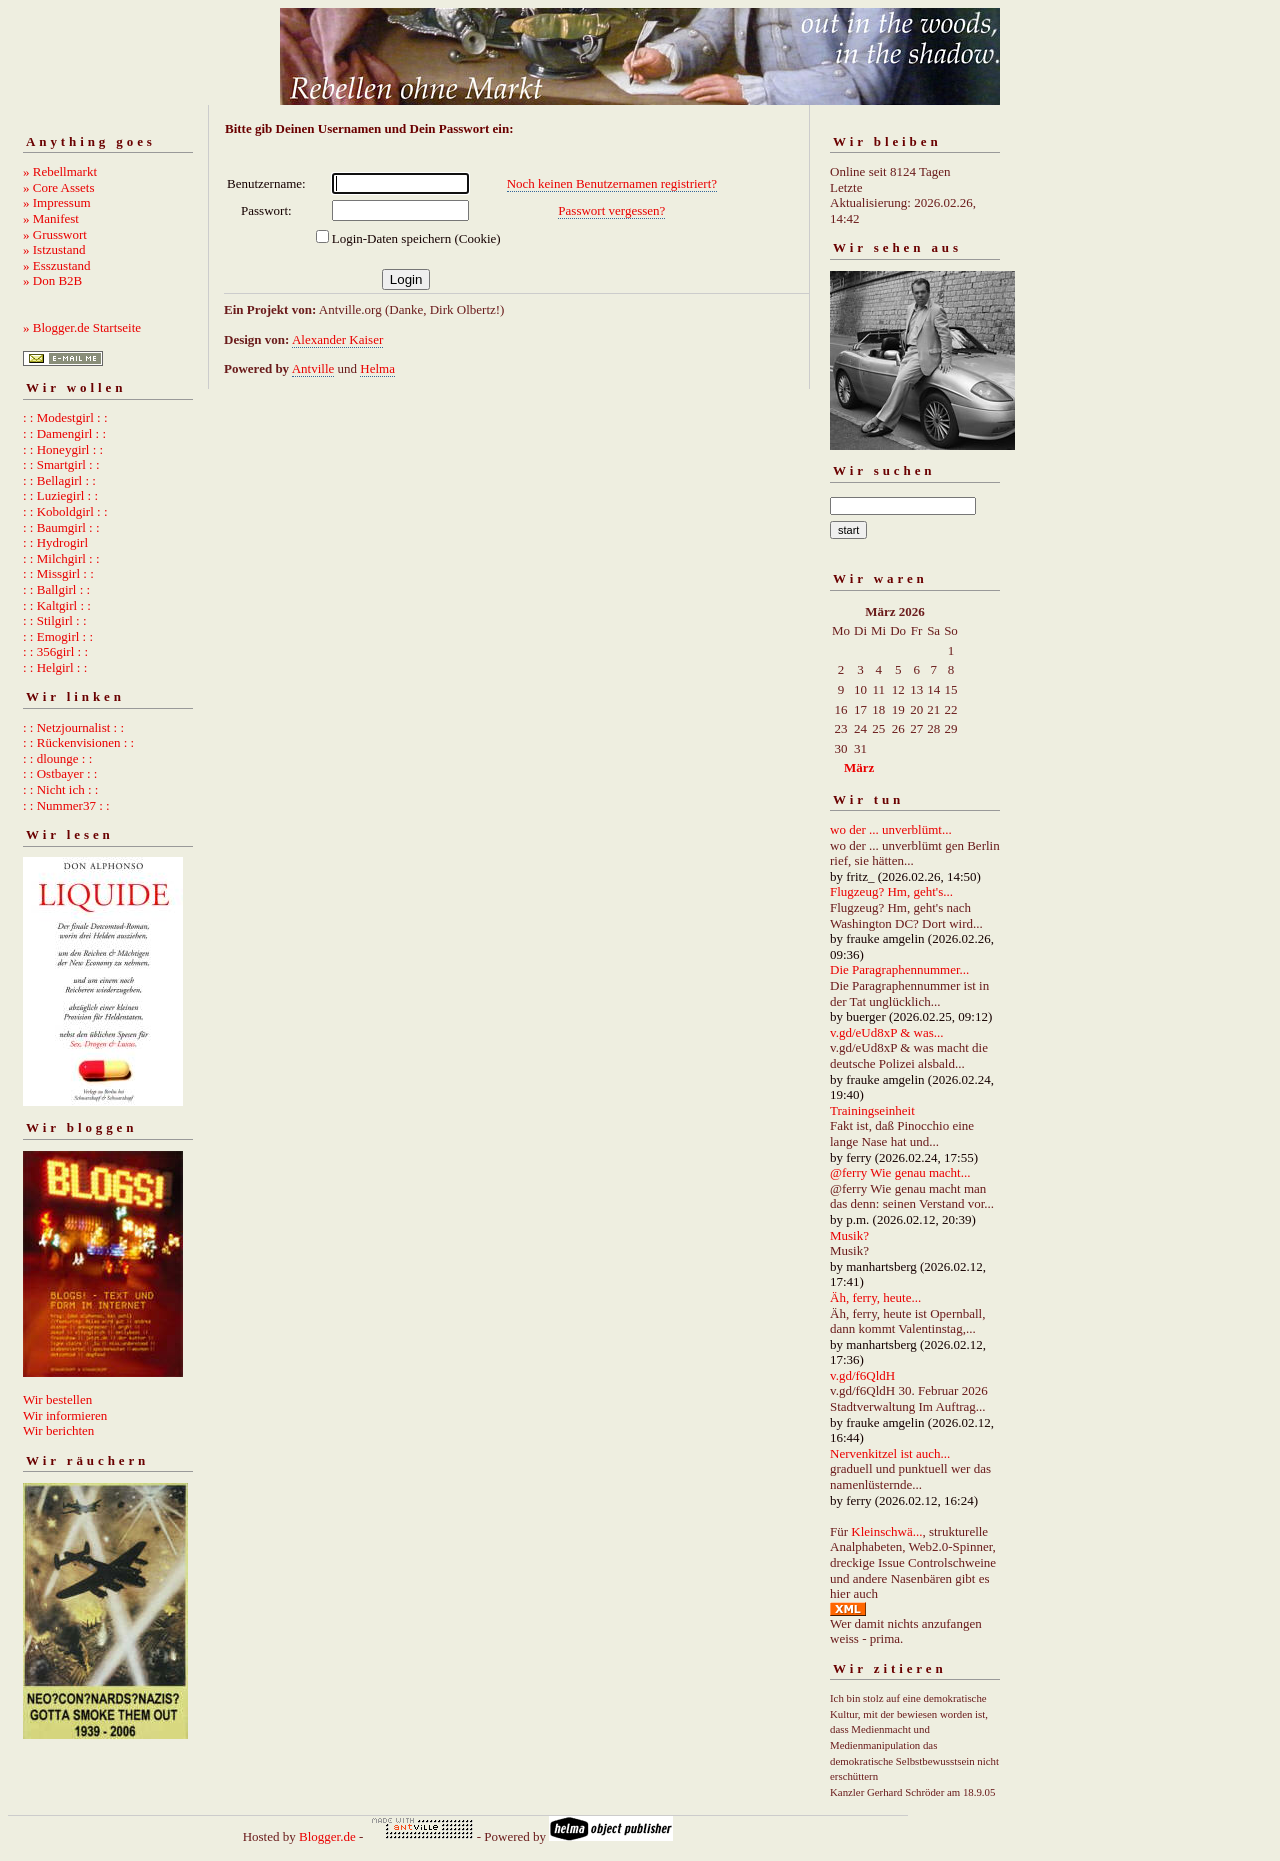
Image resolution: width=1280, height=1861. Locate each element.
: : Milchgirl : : (61, 558)
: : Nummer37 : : (66, 805)
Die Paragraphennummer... (899, 969)
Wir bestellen (57, 1399)
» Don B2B (52, 280)
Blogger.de (327, 1836)
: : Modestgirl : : (65, 417)
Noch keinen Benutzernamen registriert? (612, 183)
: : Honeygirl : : (63, 449)
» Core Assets (59, 187)
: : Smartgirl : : (61, 464)
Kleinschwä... (886, 1531)
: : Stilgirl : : (55, 620)
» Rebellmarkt (60, 171)
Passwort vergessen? (611, 210)
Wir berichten (58, 1430)
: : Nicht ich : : (60, 789)
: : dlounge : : (57, 758)
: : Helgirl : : (55, 667)
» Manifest (51, 218)
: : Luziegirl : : (60, 495)
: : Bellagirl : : (59, 480)
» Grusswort (55, 234)
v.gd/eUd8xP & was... (887, 1032)
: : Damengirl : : (64, 433)
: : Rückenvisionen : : (78, 742)
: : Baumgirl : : (61, 527)
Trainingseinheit (872, 1110)
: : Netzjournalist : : (73, 727)
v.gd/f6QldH (862, 1375)
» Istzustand (54, 249)
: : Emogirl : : (58, 636)
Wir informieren (65, 1415)
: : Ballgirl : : (56, 589)
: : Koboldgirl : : (65, 511)
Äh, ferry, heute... (875, 1297)
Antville (313, 368)
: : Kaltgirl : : (57, 605)
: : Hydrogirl (55, 542)
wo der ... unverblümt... (891, 829)
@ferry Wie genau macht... (900, 1172)
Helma (377, 368)
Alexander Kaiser (337, 339)
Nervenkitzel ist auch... (890, 1453)
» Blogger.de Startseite (82, 327)
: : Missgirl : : (58, 573)
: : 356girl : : (55, 651)
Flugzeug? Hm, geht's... (891, 891)
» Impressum (57, 202)
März (859, 767)
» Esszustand (57, 265)
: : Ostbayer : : (60, 773)
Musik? (849, 1235)
